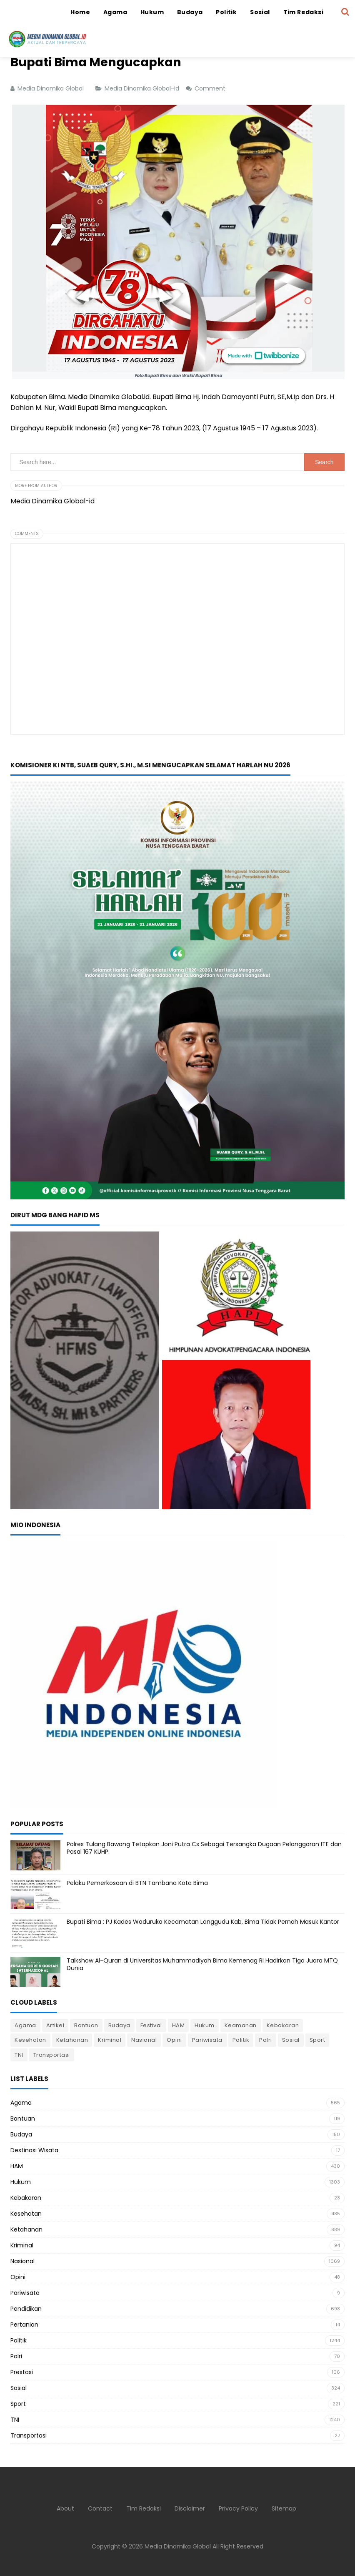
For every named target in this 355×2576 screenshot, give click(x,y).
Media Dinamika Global (178, 2546)
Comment (211, 88)
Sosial (291, 2040)
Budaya (119, 2025)
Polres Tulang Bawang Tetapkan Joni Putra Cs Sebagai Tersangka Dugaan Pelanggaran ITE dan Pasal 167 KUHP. (204, 1848)
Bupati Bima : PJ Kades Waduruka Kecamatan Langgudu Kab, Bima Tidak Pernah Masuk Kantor (203, 1922)
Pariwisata (207, 2040)
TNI (19, 2055)
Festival (151, 2025)
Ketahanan (72, 2040)
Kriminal (109, 2040)
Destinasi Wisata (34, 2150)
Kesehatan (30, 2040)
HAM (178, 2025)
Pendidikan (26, 2309)
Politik (241, 2040)
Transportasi (51, 2055)
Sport (317, 2040)
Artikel (55, 2025)
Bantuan (86, 2025)
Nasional (144, 2040)
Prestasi (21, 2372)
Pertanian (24, 2324)
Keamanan (241, 2025)
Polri (265, 2040)
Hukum (205, 2025)
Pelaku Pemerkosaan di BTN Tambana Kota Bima (137, 1883)
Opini (174, 2040)
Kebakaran (283, 2025)
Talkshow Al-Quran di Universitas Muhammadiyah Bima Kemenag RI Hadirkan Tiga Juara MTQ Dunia (202, 1964)
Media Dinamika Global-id (143, 88)
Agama (25, 2025)
